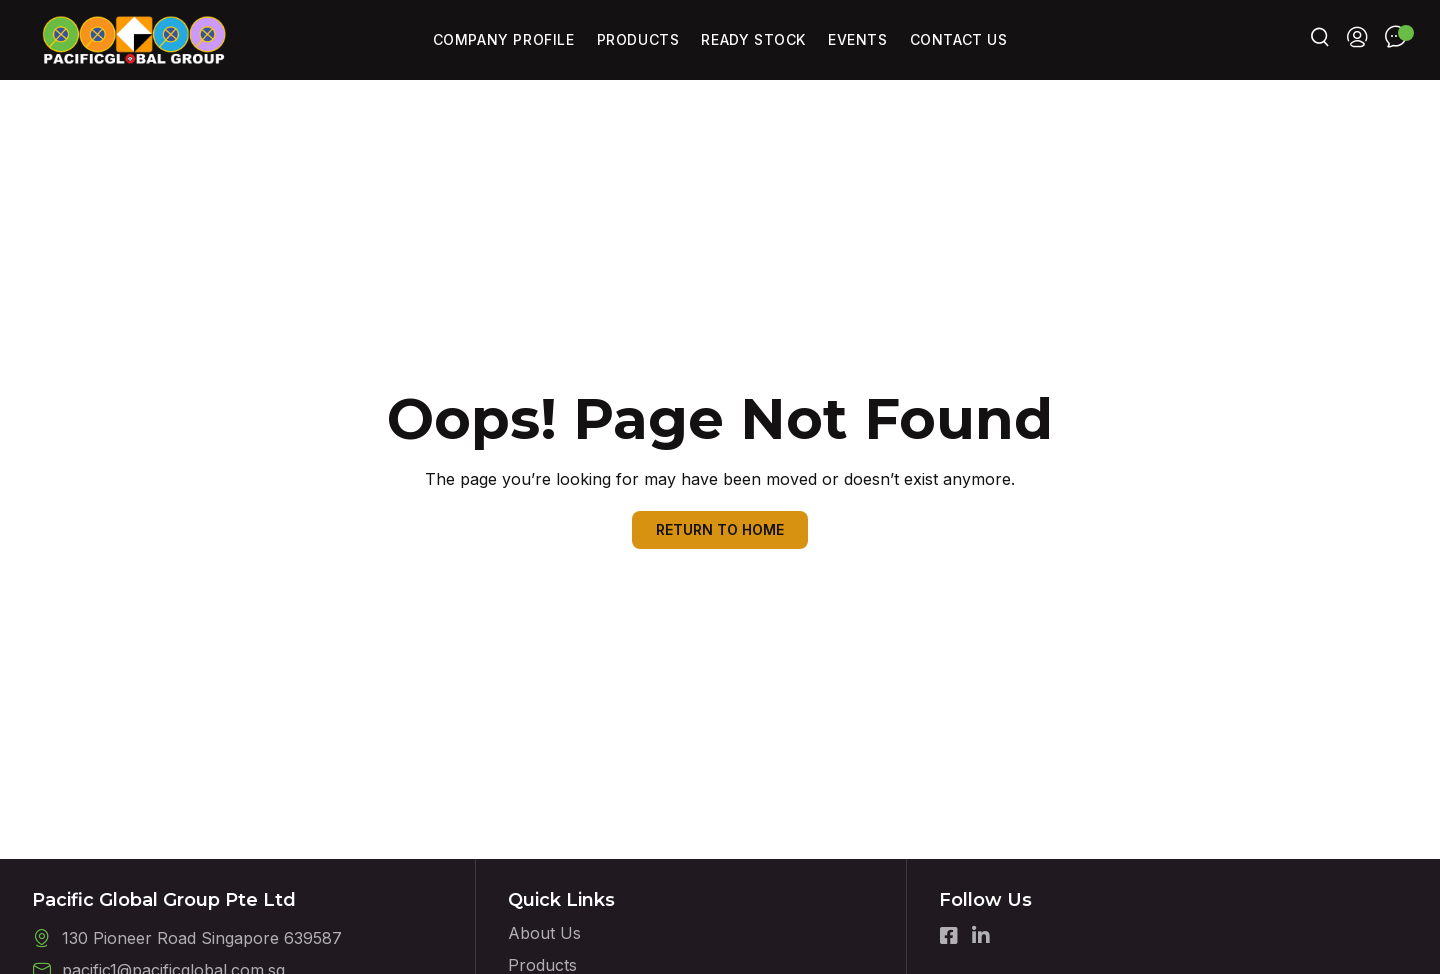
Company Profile (504, 39)
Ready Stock (753, 39)
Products (638, 39)
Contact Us (959, 39)
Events (858, 39)
